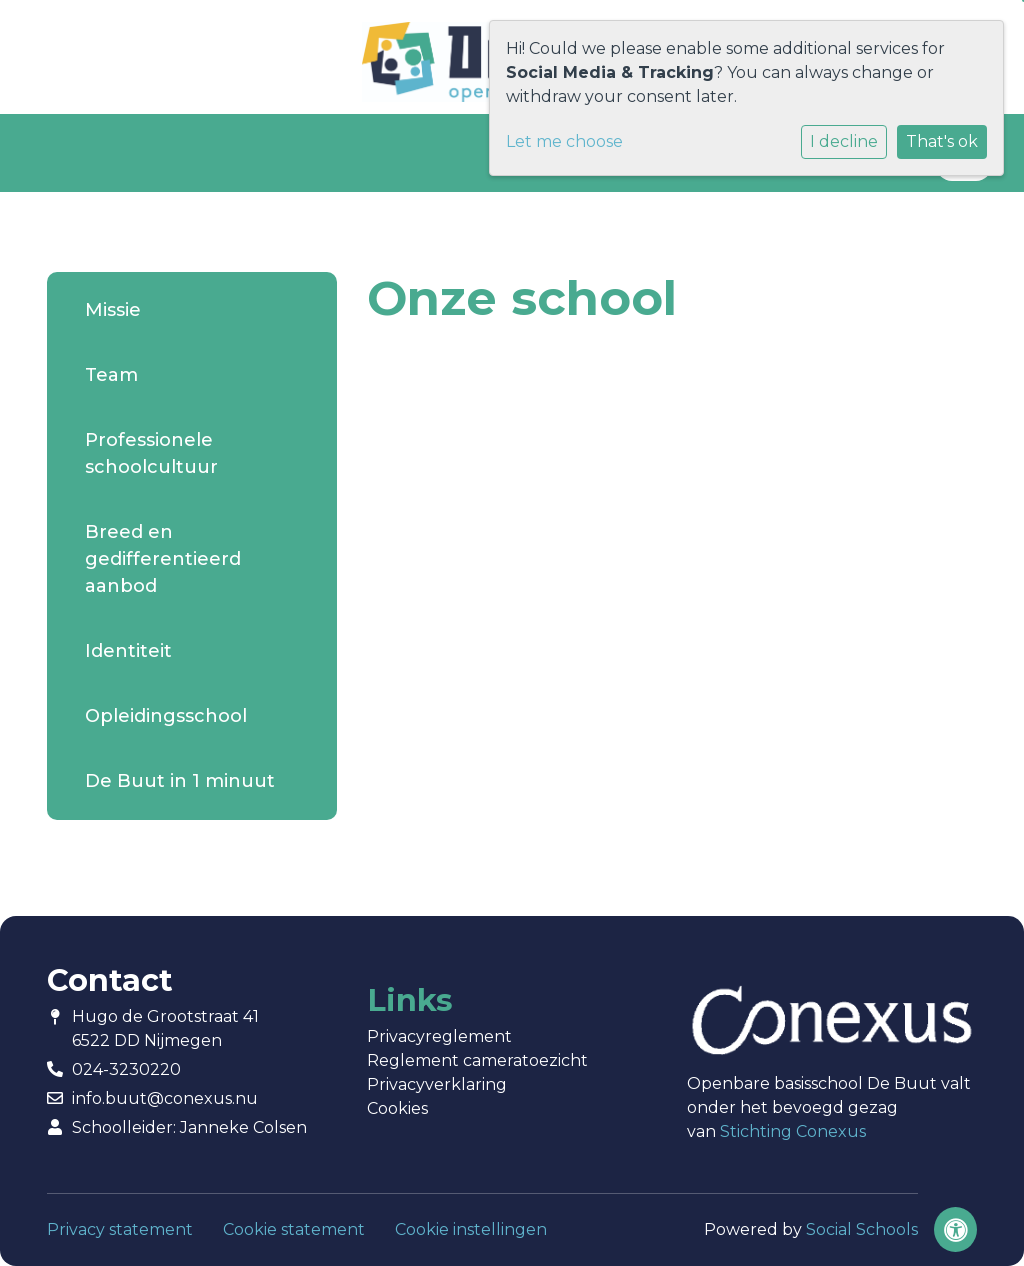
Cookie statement (294, 1229)
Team (111, 375)
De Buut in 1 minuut (180, 781)
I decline (844, 141)
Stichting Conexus (793, 1131)
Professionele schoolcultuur (151, 453)
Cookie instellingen (471, 1229)
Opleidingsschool (166, 716)
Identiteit (128, 651)
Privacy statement (120, 1229)
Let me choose (564, 141)
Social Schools (862, 1229)
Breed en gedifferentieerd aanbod (163, 559)
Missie (113, 310)
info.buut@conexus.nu (165, 1098)
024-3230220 (126, 1069)
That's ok (942, 141)
